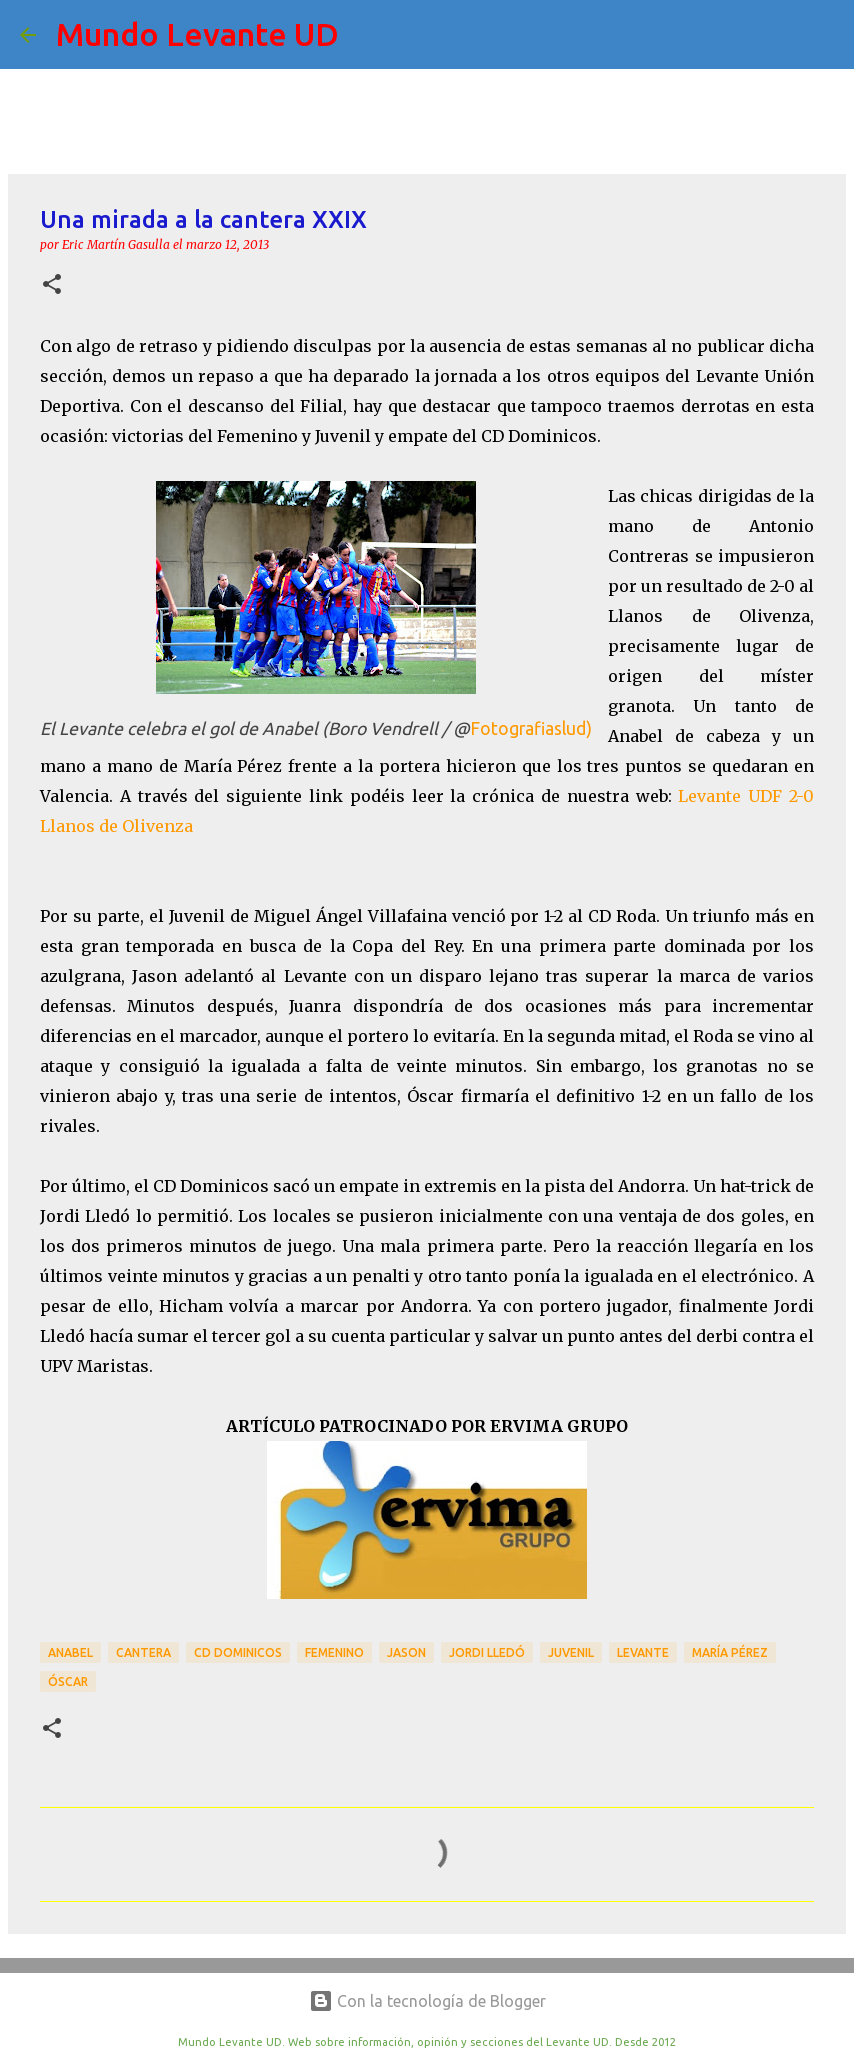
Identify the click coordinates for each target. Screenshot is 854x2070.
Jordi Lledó (487, 1652)
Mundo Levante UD (197, 34)
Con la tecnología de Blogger (427, 2001)
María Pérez (730, 1652)
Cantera (143, 1652)
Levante (643, 1652)
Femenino (334, 1652)
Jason (406, 1652)
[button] (52, 285)
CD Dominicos (238, 1652)
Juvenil (571, 1652)
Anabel (70, 1652)
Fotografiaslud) (531, 728)
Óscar (68, 1681)
